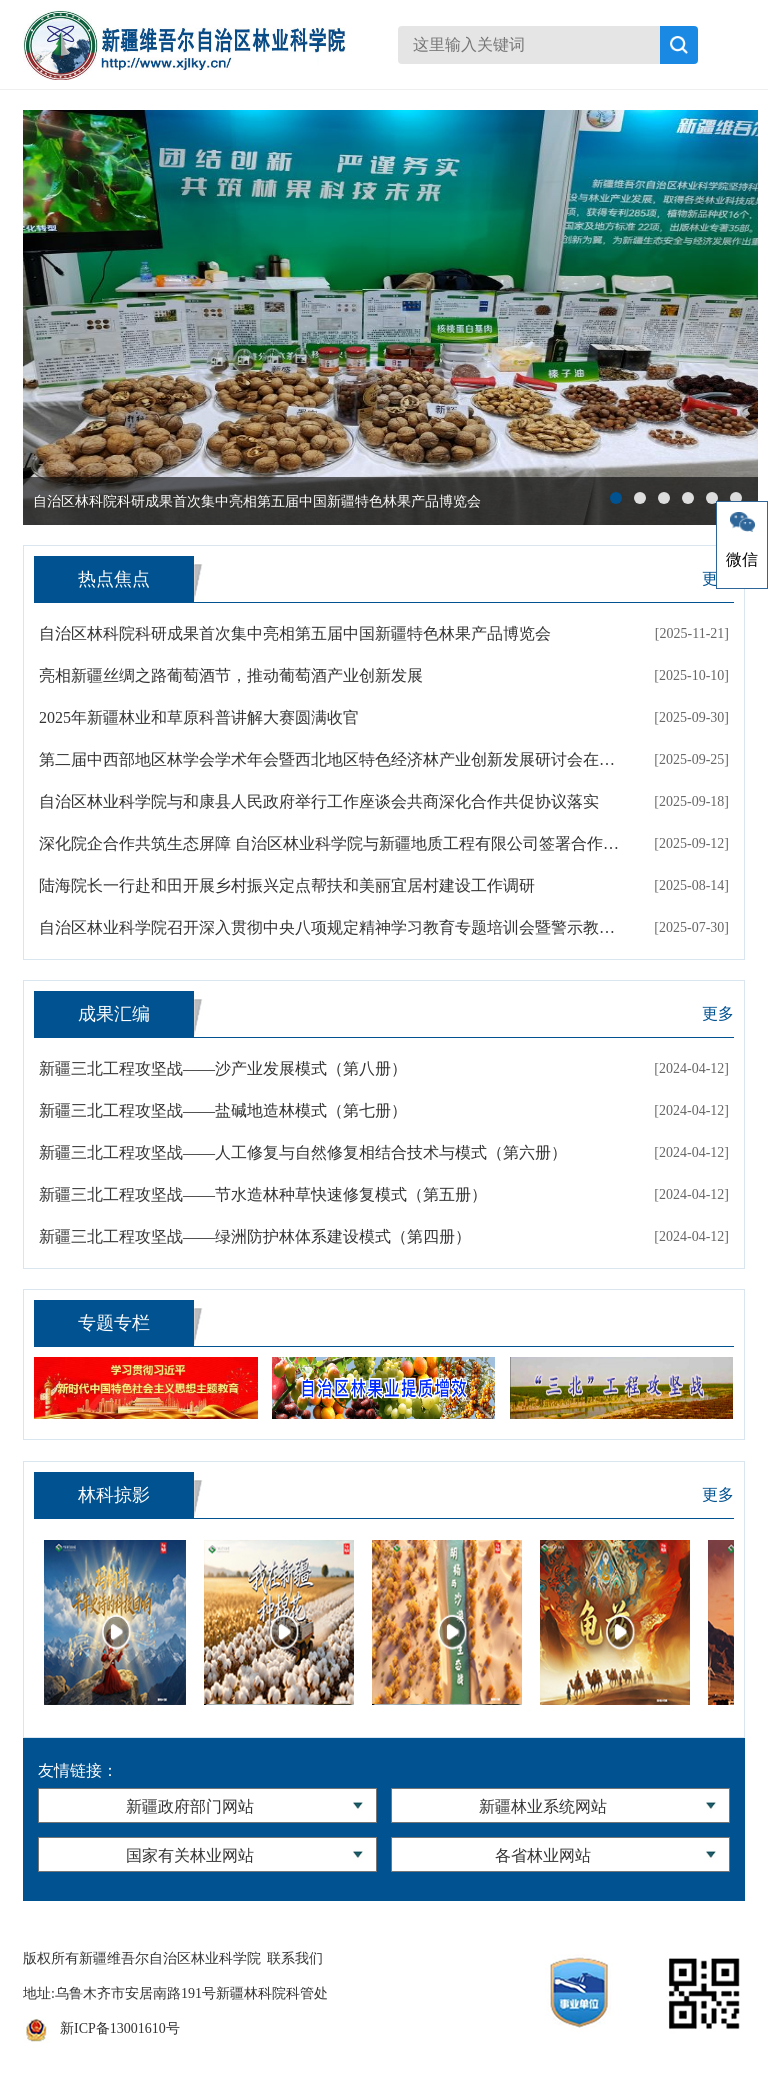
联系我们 (295, 1958)
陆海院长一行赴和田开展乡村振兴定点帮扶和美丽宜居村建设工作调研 (287, 885)
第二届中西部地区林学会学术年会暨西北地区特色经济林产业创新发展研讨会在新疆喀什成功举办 (331, 759)
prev (48, 318)
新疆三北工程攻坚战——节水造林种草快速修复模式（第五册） (263, 1194)
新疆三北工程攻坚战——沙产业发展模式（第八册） (223, 1068)
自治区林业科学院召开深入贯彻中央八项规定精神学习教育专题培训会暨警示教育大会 (331, 927)
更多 (718, 1013)
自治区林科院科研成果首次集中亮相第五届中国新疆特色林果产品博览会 (295, 633)
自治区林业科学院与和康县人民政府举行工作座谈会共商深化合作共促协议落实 (319, 801)
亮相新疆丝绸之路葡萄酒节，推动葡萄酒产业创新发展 (231, 675)
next (733, 318)
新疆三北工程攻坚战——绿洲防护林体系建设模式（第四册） (255, 1236)
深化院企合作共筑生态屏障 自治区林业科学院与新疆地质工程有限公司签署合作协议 (331, 843)
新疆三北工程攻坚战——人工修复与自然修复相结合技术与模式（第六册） (303, 1152)
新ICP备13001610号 (120, 2028)
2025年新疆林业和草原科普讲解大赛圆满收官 (199, 717)
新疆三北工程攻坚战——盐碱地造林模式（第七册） (223, 1110)
